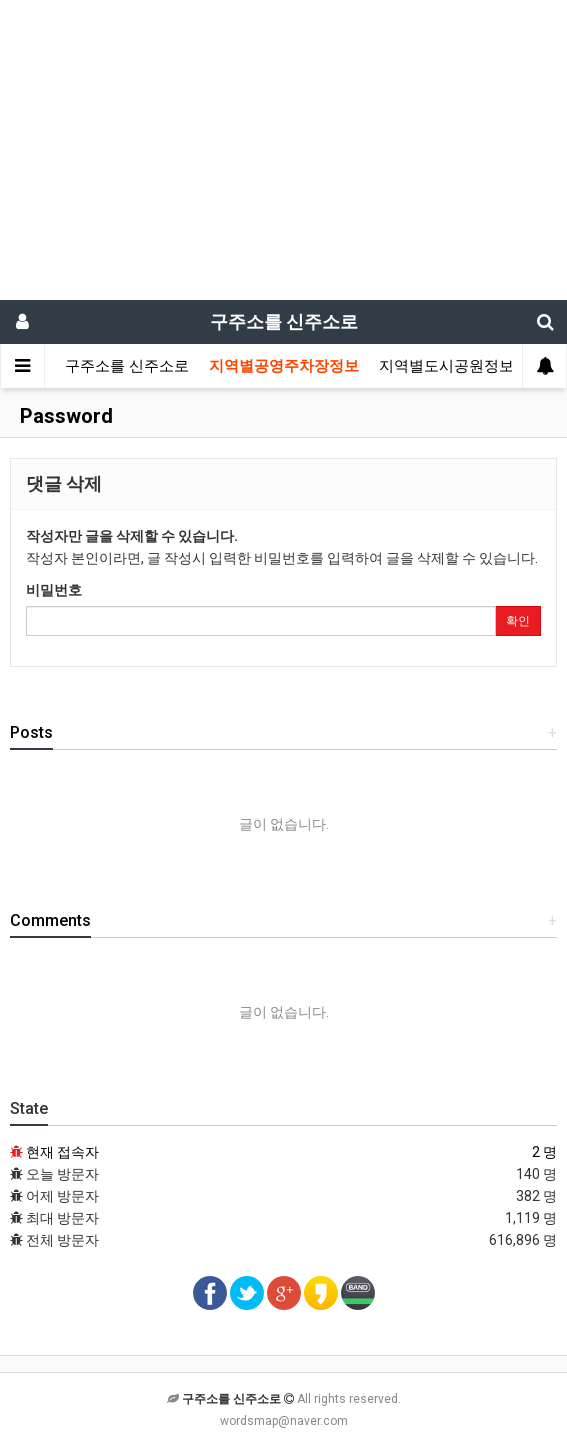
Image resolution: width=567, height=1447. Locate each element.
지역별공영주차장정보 (284, 366)
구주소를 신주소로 (127, 366)
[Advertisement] (283, 150)
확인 (518, 621)
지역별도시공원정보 (446, 366)
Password (64, 416)
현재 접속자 (62, 1152)
